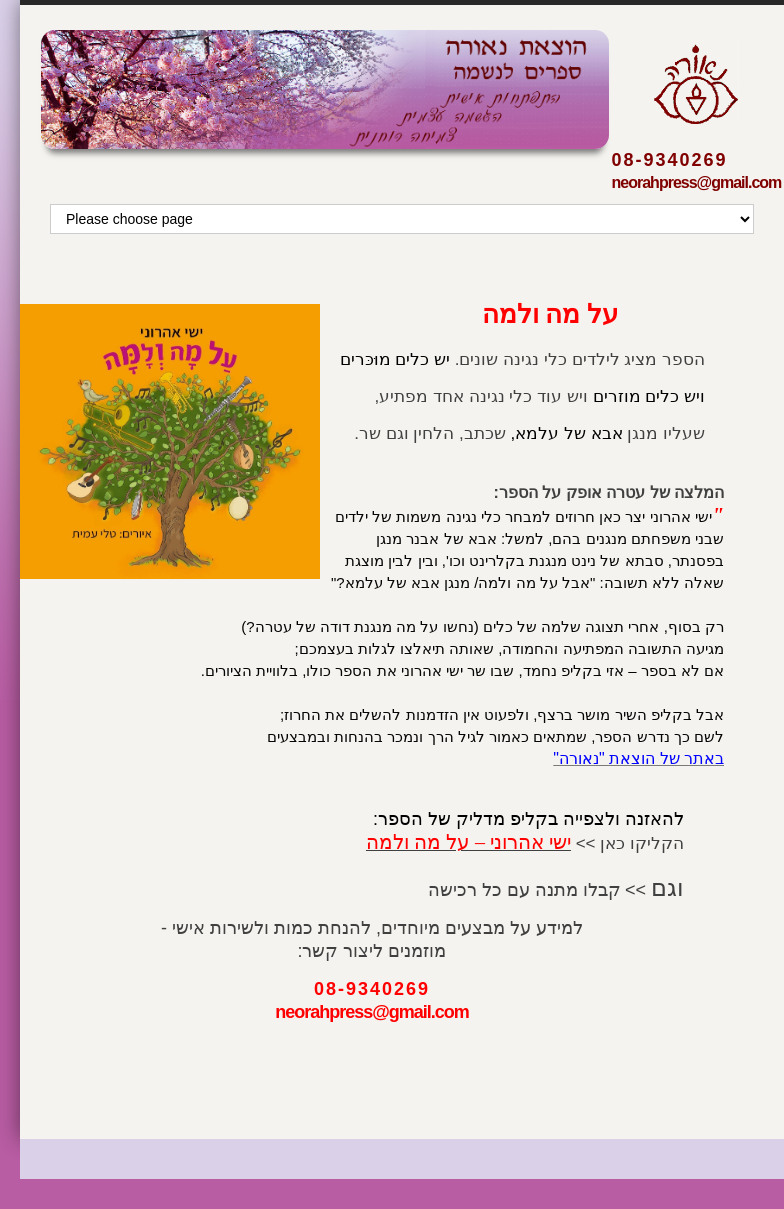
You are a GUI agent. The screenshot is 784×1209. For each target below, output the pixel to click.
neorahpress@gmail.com (697, 182)
